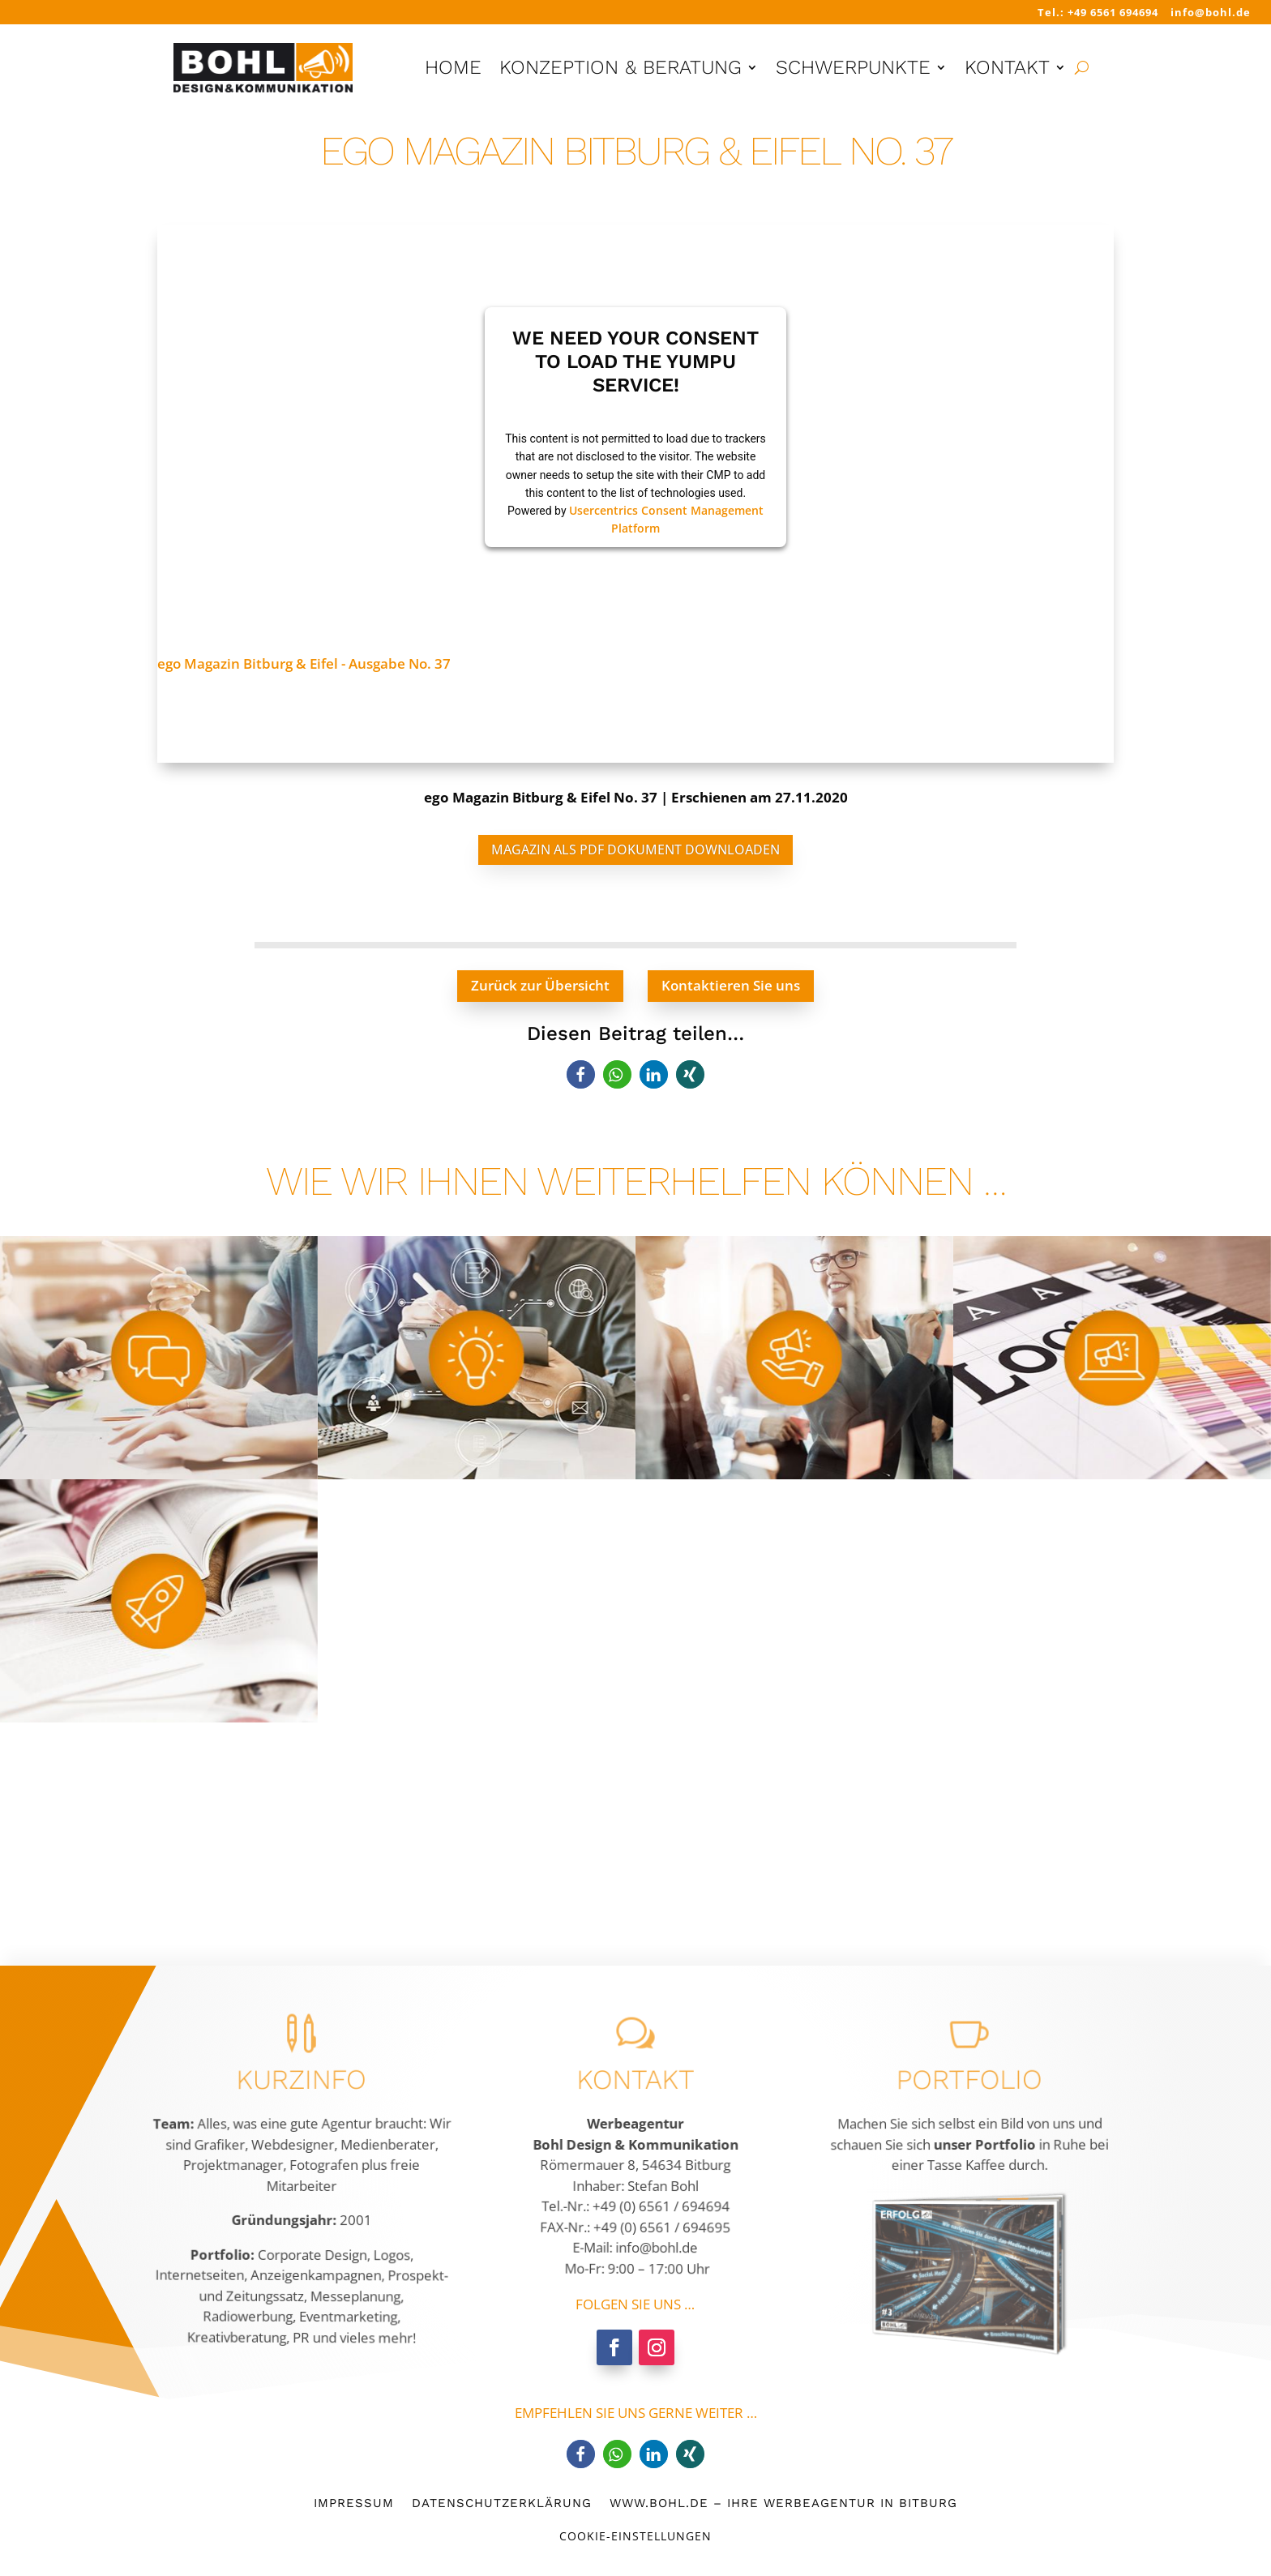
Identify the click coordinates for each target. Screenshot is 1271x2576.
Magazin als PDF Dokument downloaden (635, 849)
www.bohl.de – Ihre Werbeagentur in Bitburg (783, 2502)
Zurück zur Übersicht (540, 985)
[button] (581, 1074)
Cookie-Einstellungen (635, 2536)
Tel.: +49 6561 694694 (1098, 12)
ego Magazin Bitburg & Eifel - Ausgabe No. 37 (304, 663)
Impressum (354, 2502)
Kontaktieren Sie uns (730, 985)
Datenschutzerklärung (502, 2502)
